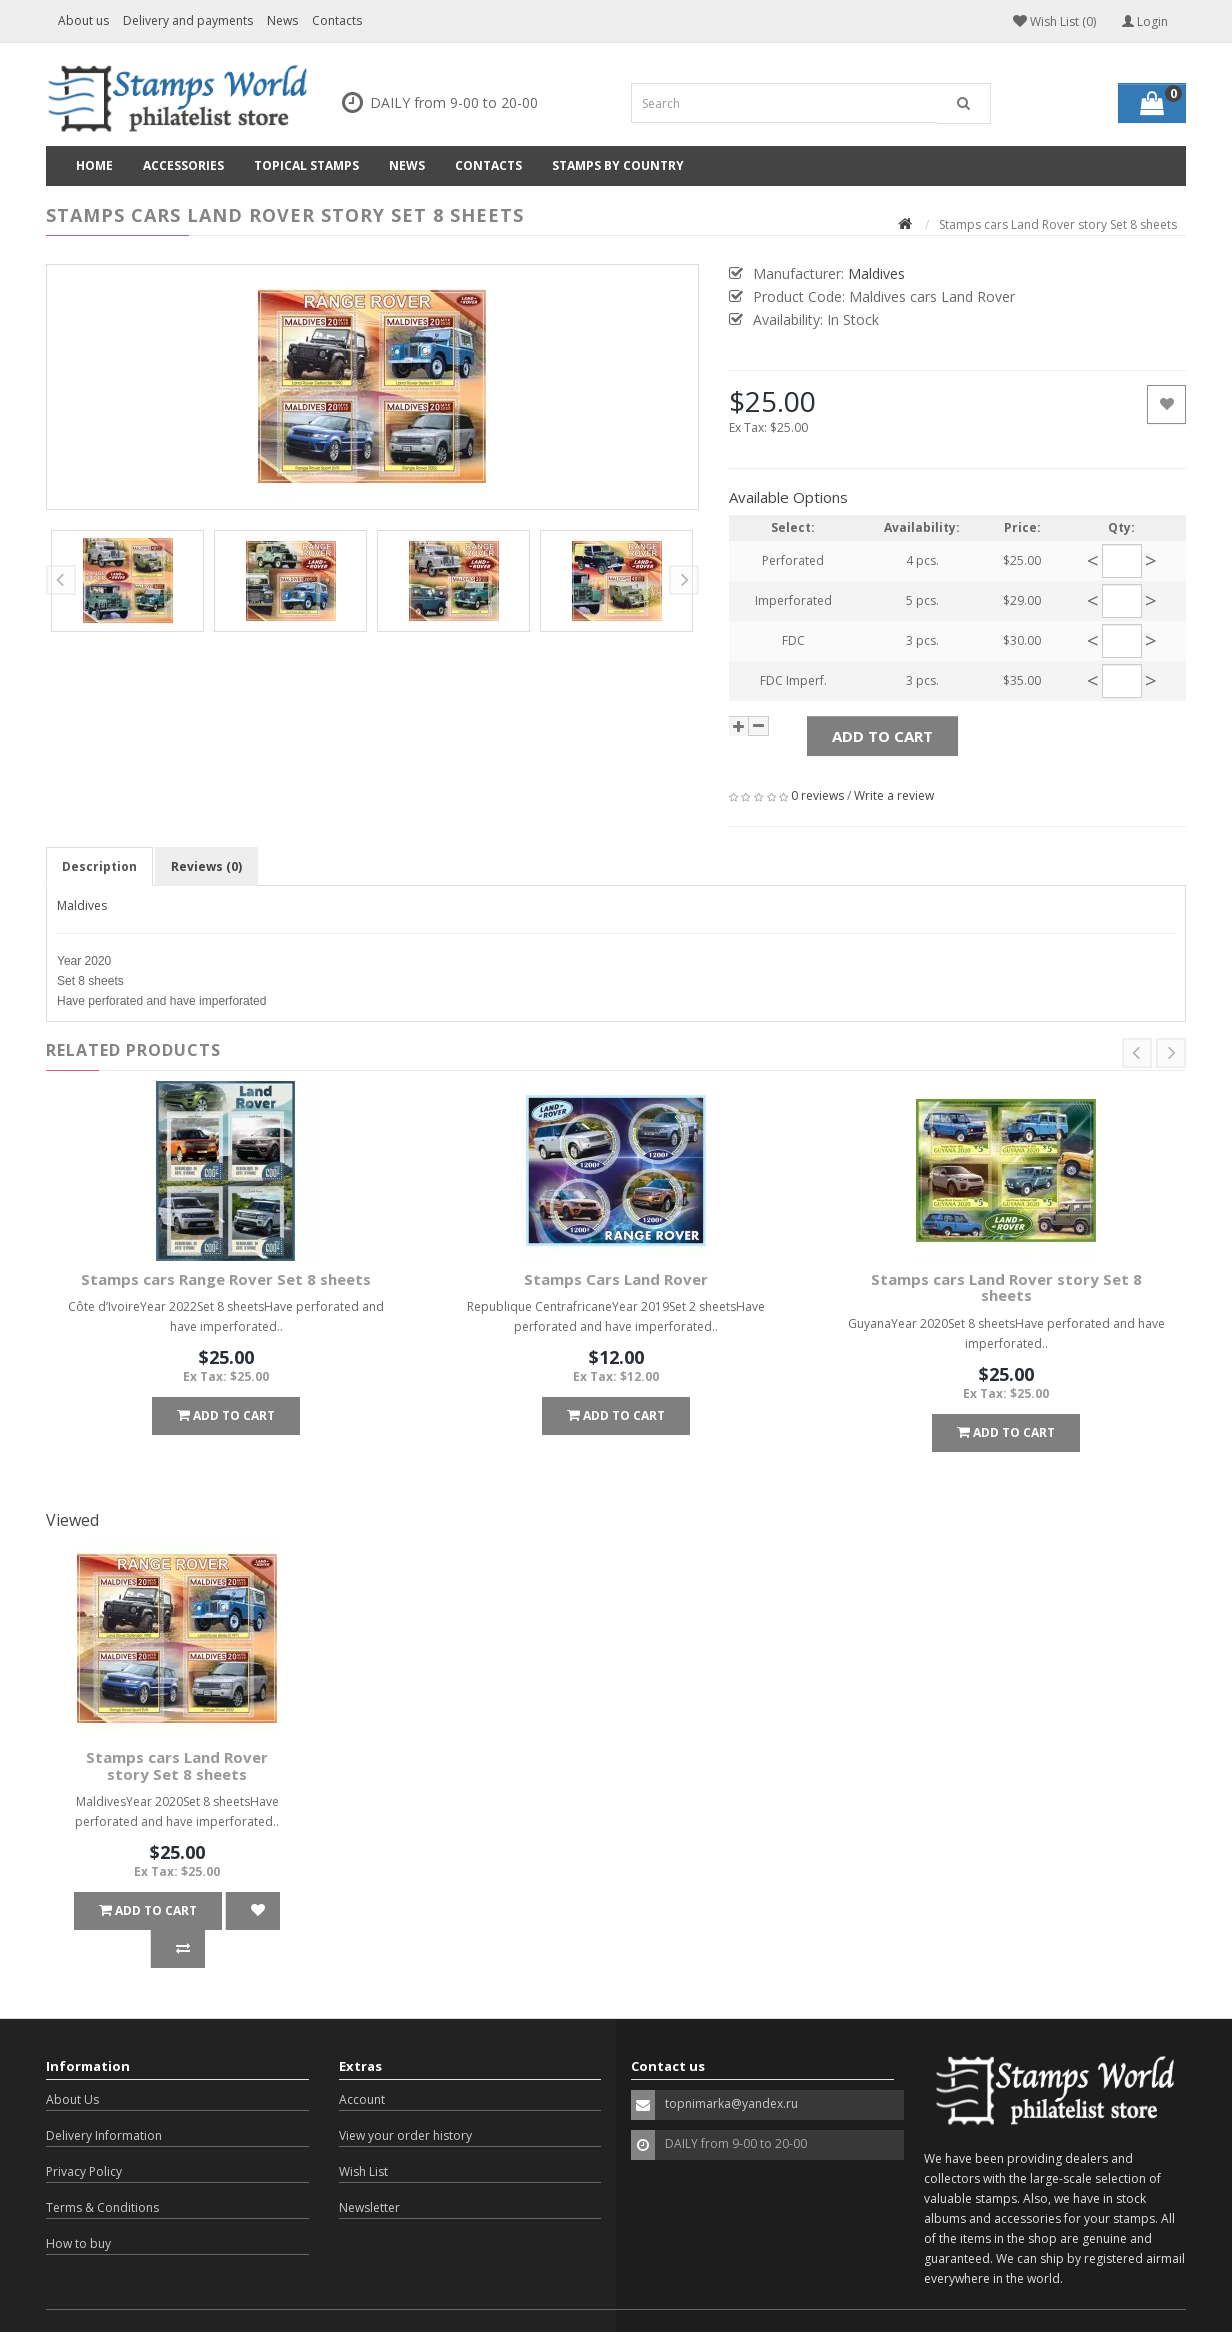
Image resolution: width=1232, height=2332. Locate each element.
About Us (72, 2061)
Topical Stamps (306, 165)
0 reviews (817, 795)
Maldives (82, 905)
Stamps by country (618, 165)
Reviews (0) (206, 866)
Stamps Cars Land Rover (616, 1279)
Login (1145, 21)
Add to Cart (882, 736)
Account (362, 2061)
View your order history (405, 2097)
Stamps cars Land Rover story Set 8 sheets (1006, 1287)
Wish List (363, 2133)
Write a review (894, 795)
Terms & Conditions (102, 2169)
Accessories (183, 165)
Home (94, 165)
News (282, 20)
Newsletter (369, 2169)
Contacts (337, 20)
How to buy (78, 2205)
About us (83, 20)
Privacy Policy (84, 2133)
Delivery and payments (188, 20)
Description (99, 866)
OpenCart (160, 2301)
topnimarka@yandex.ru (731, 2065)
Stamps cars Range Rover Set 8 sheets (226, 1279)
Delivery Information (104, 2097)
